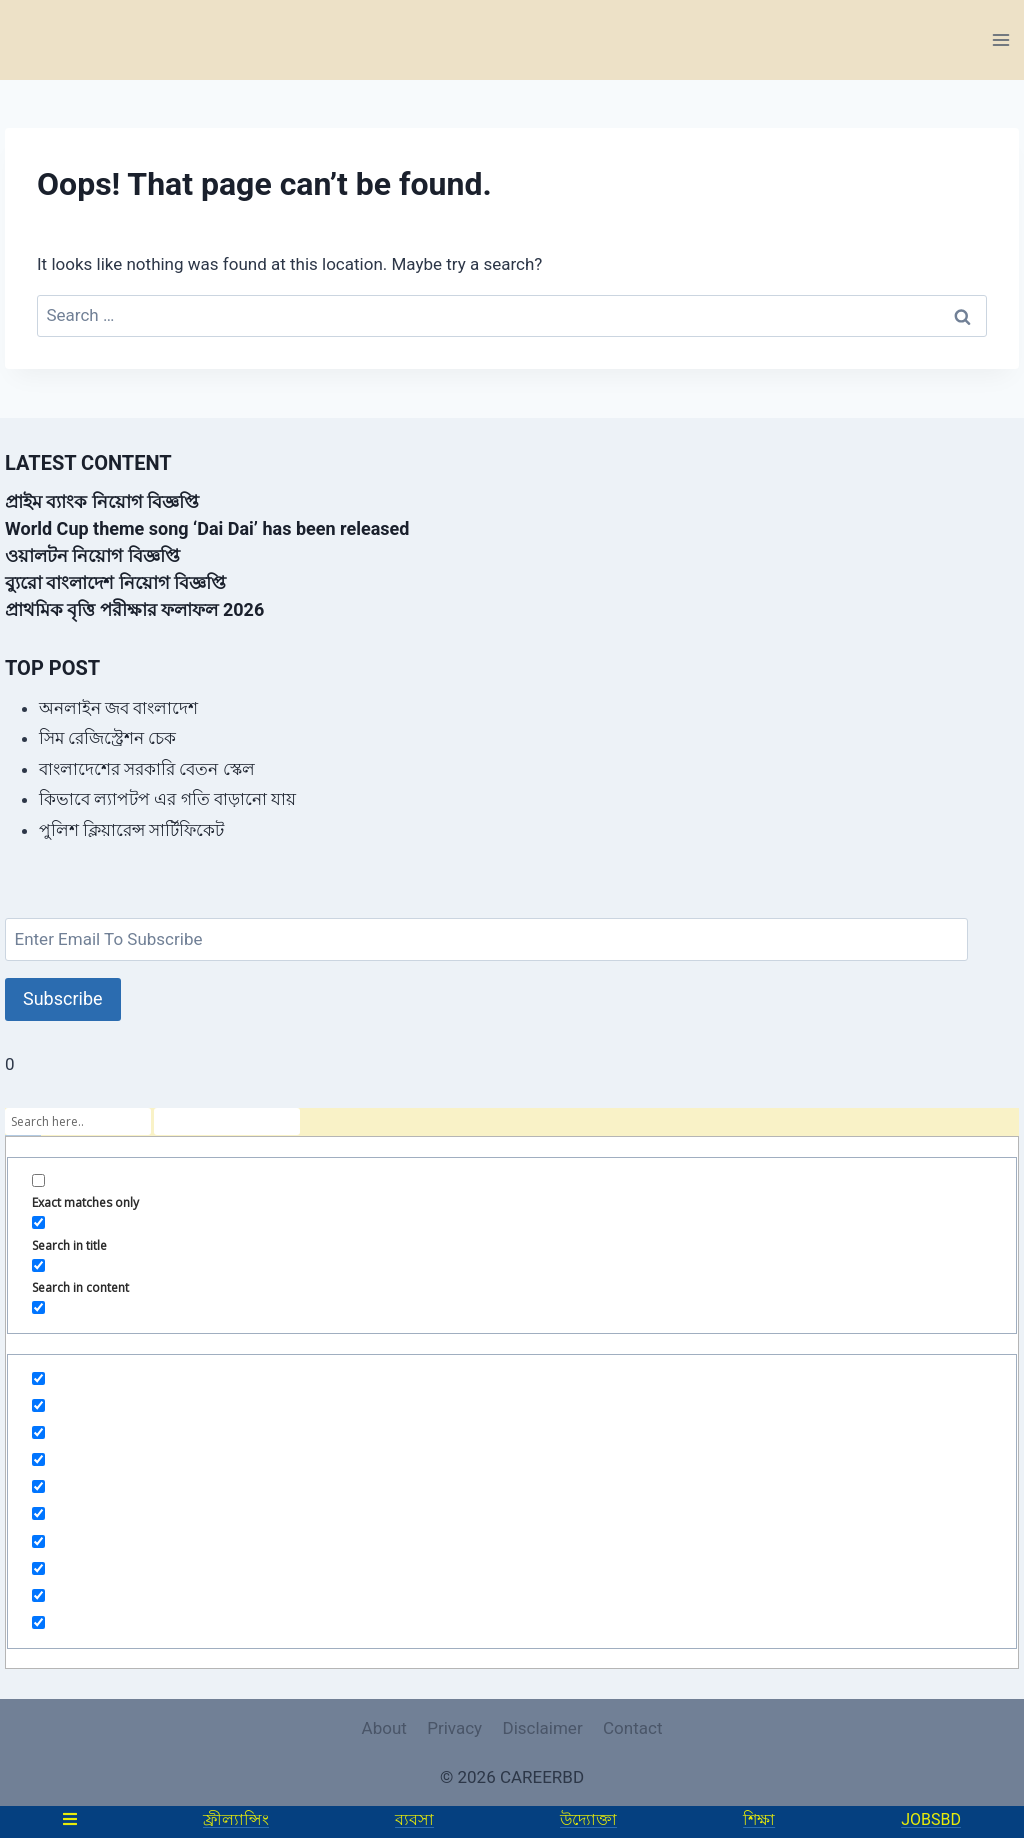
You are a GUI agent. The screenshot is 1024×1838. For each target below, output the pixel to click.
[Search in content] (38, 1265)
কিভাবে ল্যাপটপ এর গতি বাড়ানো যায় (167, 799)
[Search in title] (38, 1222)
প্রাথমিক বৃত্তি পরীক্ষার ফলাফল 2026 (134, 609)
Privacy (454, 1728)
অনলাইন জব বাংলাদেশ (118, 708)
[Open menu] (1000, 39)
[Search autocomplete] (227, 1121)
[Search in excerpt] (38, 1307)
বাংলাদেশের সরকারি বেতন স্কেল (147, 769)
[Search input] (78, 1121)
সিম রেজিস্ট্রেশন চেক (107, 738)
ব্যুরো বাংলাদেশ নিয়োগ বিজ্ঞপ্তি (115, 582)
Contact (632, 1728)
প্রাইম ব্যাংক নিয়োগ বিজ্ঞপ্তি (102, 501)
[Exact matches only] (38, 1180)
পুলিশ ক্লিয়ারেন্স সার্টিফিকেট (131, 830)
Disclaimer (542, 1728)
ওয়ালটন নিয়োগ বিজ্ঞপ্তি (92, 555)
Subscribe (63, 998)
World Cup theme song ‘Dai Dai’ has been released (207, 528)
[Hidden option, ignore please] (38, 1378)
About (384, 1728)
